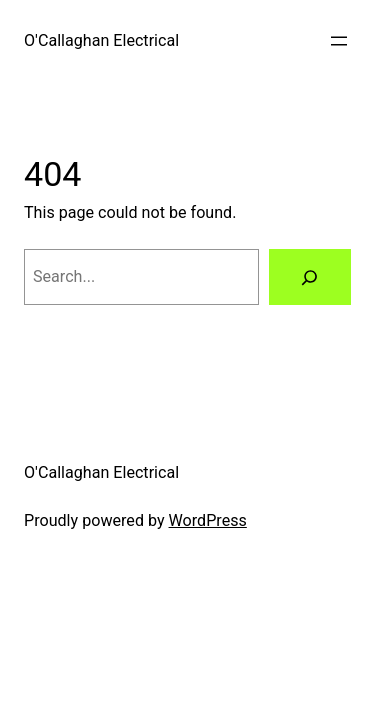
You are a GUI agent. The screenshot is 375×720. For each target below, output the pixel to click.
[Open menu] (339, 41)
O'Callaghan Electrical (101, 40)
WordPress (208, 520)
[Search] (310, 277)
